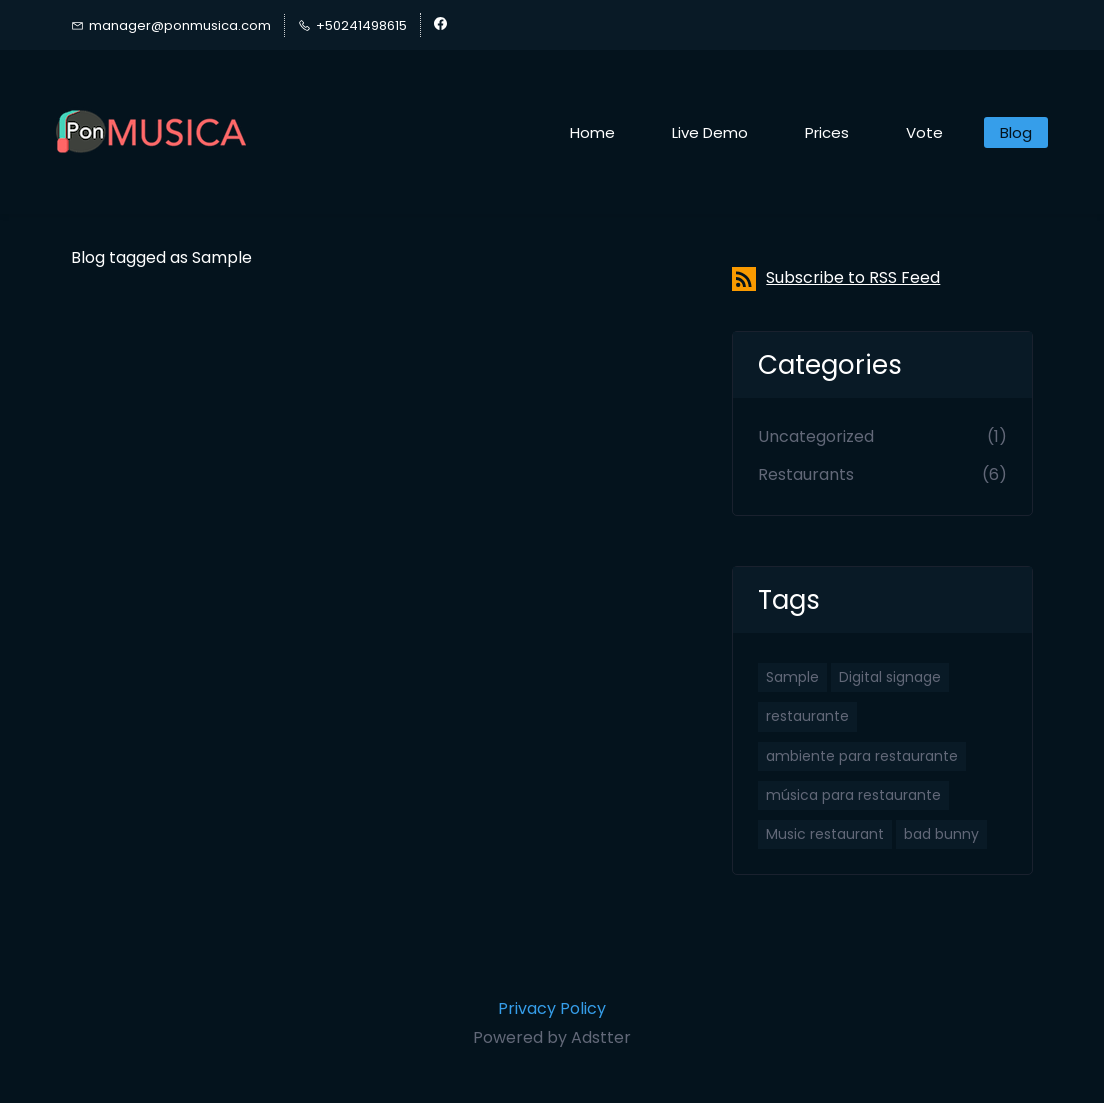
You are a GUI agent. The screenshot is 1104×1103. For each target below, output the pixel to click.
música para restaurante (853, 795)
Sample (792, 677)
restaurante (807, 716)
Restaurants (806, 474)
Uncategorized (816, 436)
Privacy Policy (552, 1008)
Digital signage (890, 677)
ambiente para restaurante (862, 756)
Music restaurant (825, 834)
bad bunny (941, 834)
